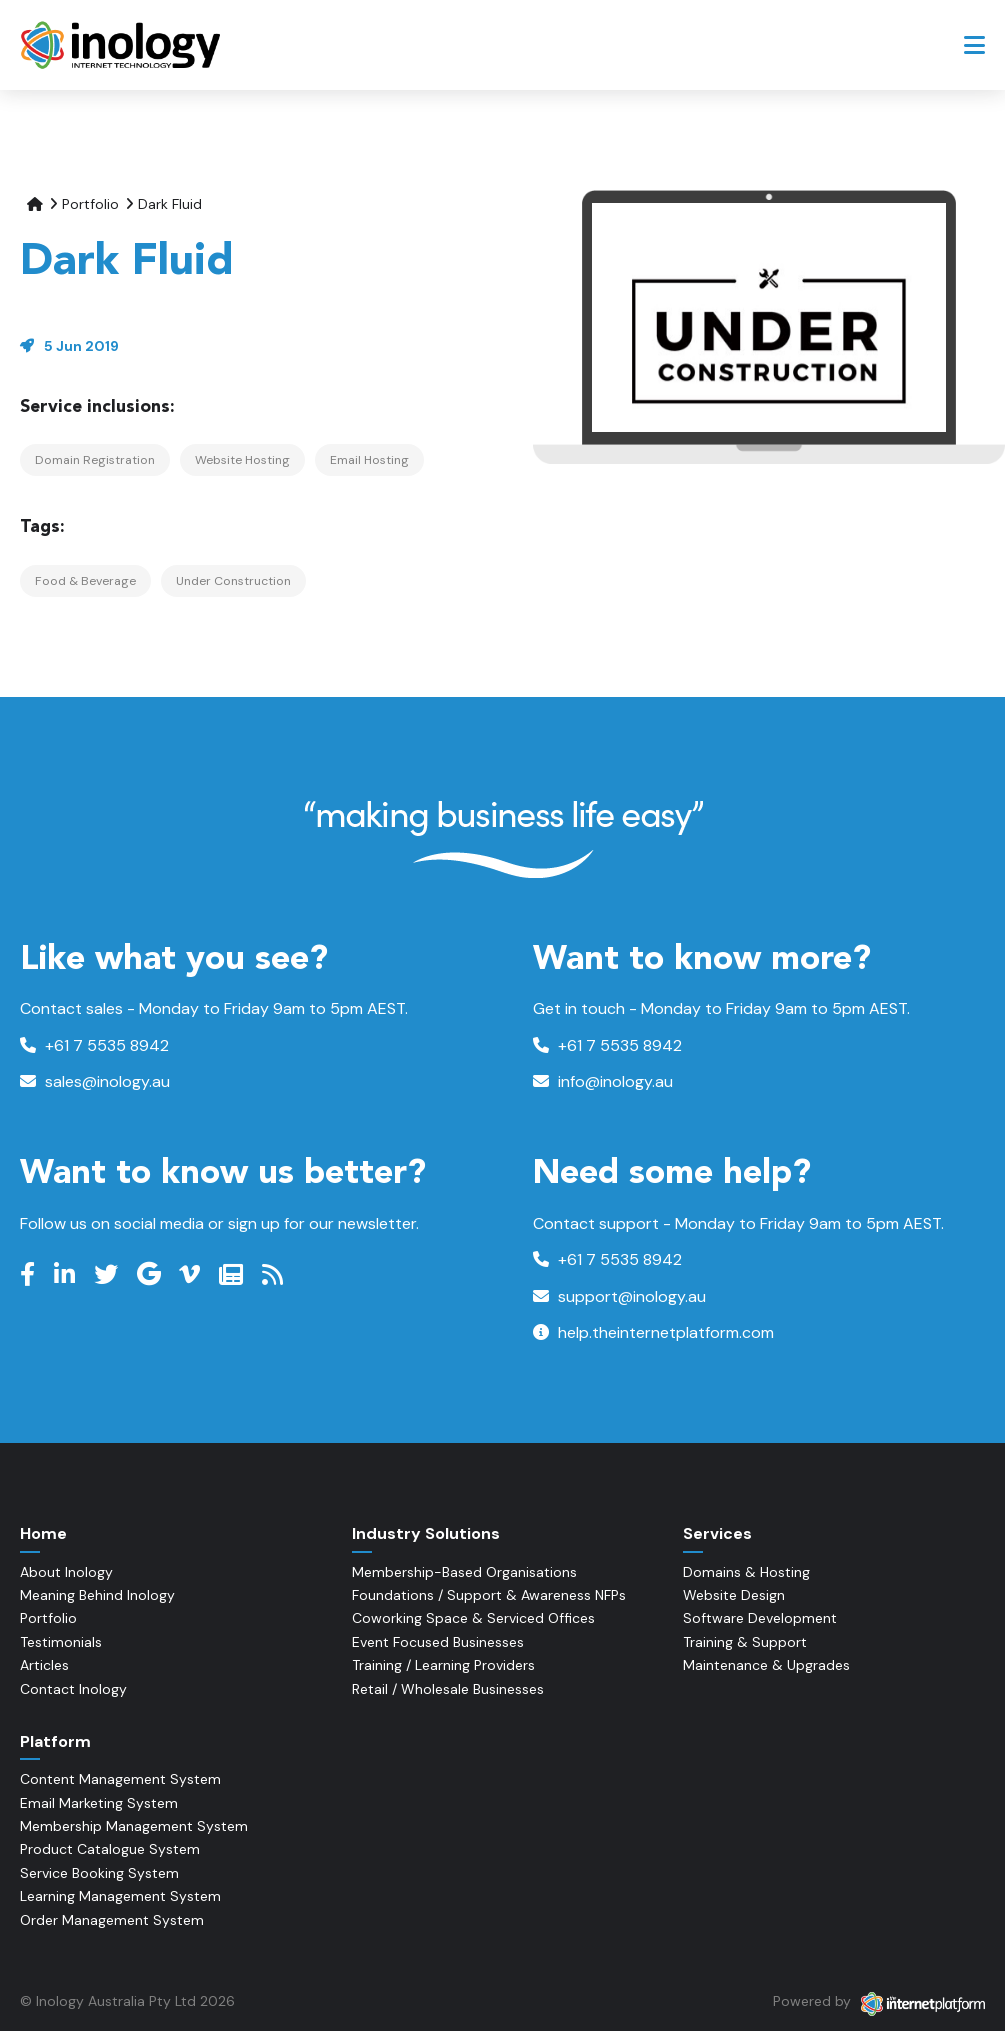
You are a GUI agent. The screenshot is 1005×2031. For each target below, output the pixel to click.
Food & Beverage (85, 581)
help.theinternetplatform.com (653, 1332)
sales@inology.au (95, 1081)
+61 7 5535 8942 (94, 1045)
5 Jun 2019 (81, 346)
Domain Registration (95, 460)
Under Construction (233, 581)
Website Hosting (242, 460)
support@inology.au (619, 1296)
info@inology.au (603, 1081)
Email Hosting (369, 460)
